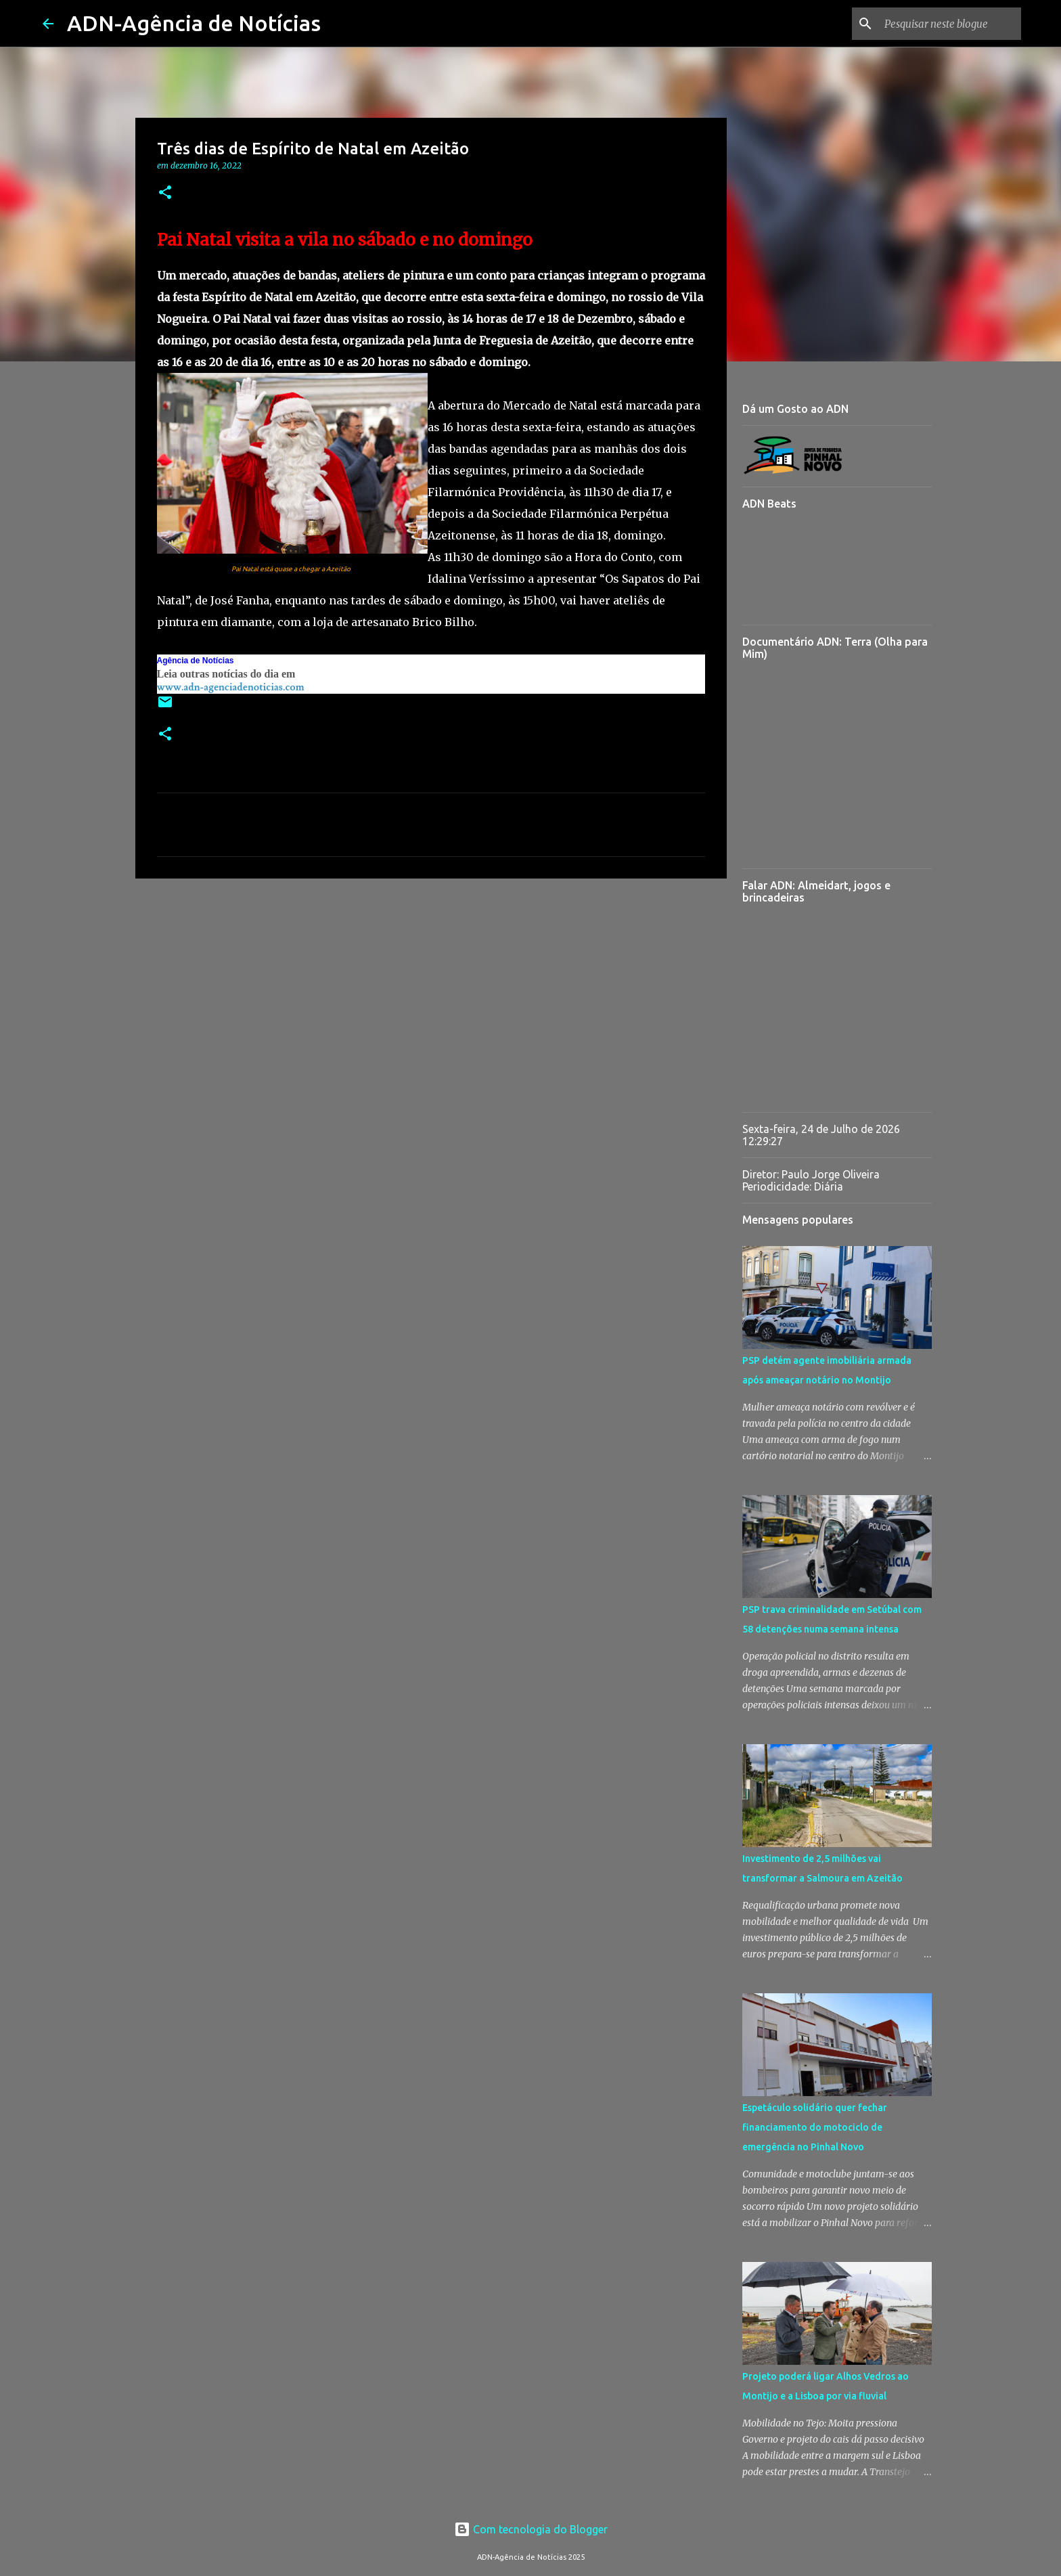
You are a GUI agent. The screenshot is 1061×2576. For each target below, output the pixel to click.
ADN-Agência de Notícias (194, 23)
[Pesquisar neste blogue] (950, 23)
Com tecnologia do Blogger (531, 2529)
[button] (165, 193)
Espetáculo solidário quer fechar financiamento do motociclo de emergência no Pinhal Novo (814, 2127)
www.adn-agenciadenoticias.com (230, 687)
